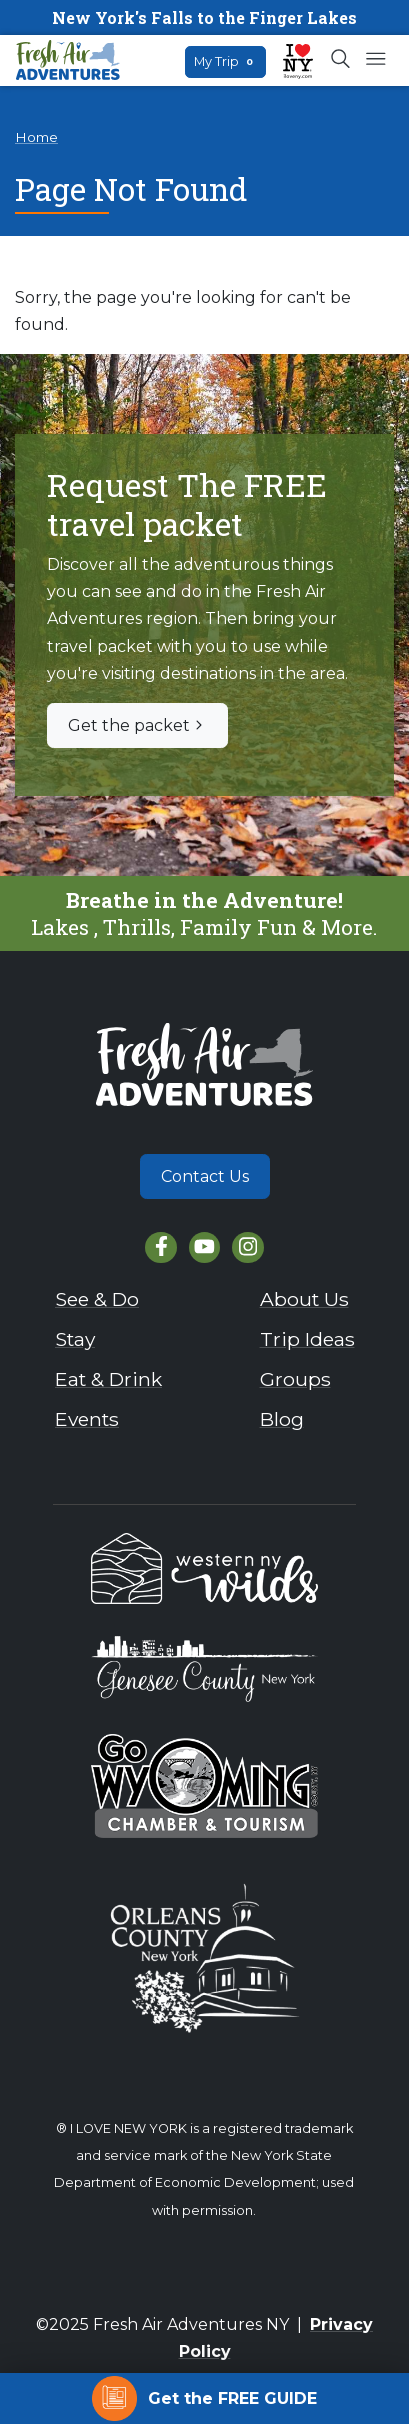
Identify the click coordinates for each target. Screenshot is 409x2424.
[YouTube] (204, 1247)
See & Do (97, 1299)
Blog (282, 1419)
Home (36, 137)
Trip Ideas (307, 1339)
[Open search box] (341, 60)
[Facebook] (160, 1247)
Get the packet (137, 725)
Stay (75, 1339)
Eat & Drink (108, 1379)
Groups (295, 1379)
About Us (304, 1299)
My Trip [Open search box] (225, 61)
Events (87, 1419)
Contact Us (205, 1176)
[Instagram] (247, 1247)
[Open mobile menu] (375, 60)
